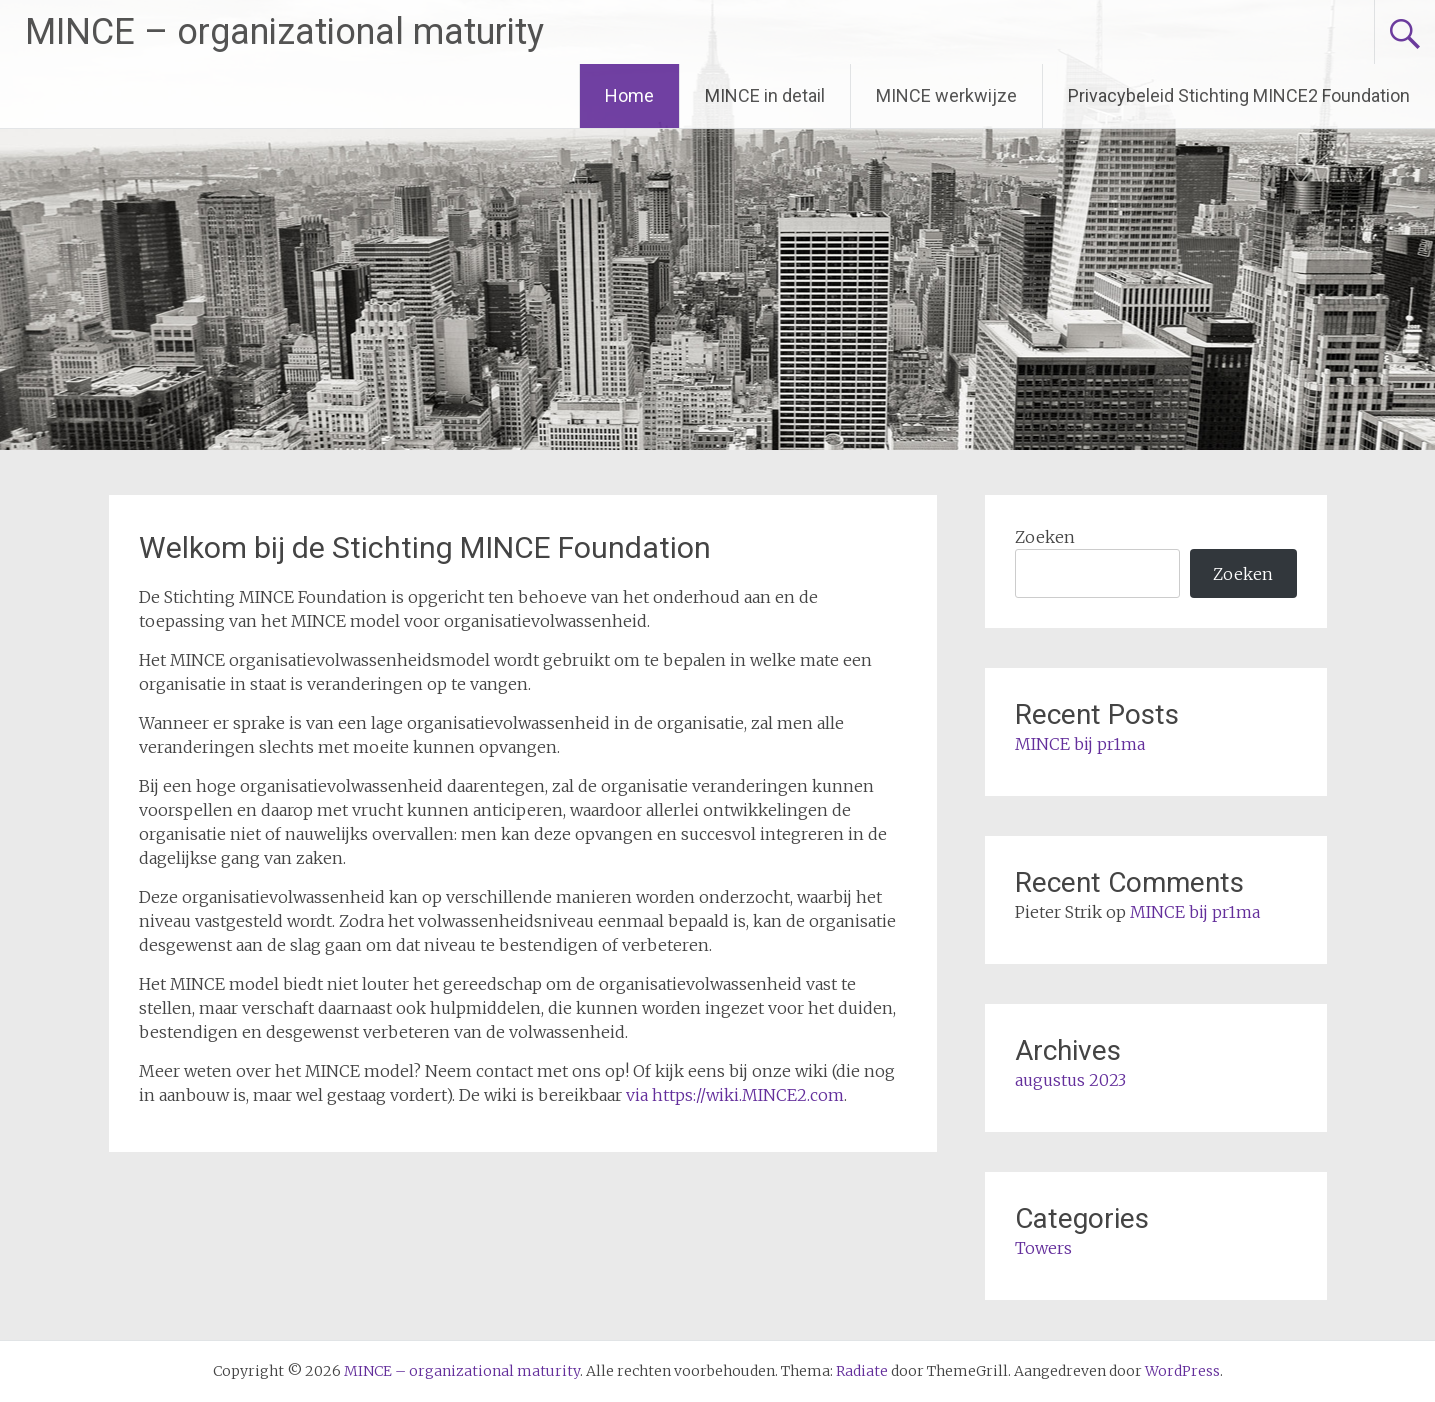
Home (629, 95)
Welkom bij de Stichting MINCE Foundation (425, 547)
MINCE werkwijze (946, 95)
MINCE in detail (765, 95)
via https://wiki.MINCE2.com (735, 1095)
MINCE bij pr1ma (1080, 744)
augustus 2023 (1070, 1080)
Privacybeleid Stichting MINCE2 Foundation (1239, 95)
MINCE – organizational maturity (284, 32)
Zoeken (1045, 537)
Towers (1043, 1248)
